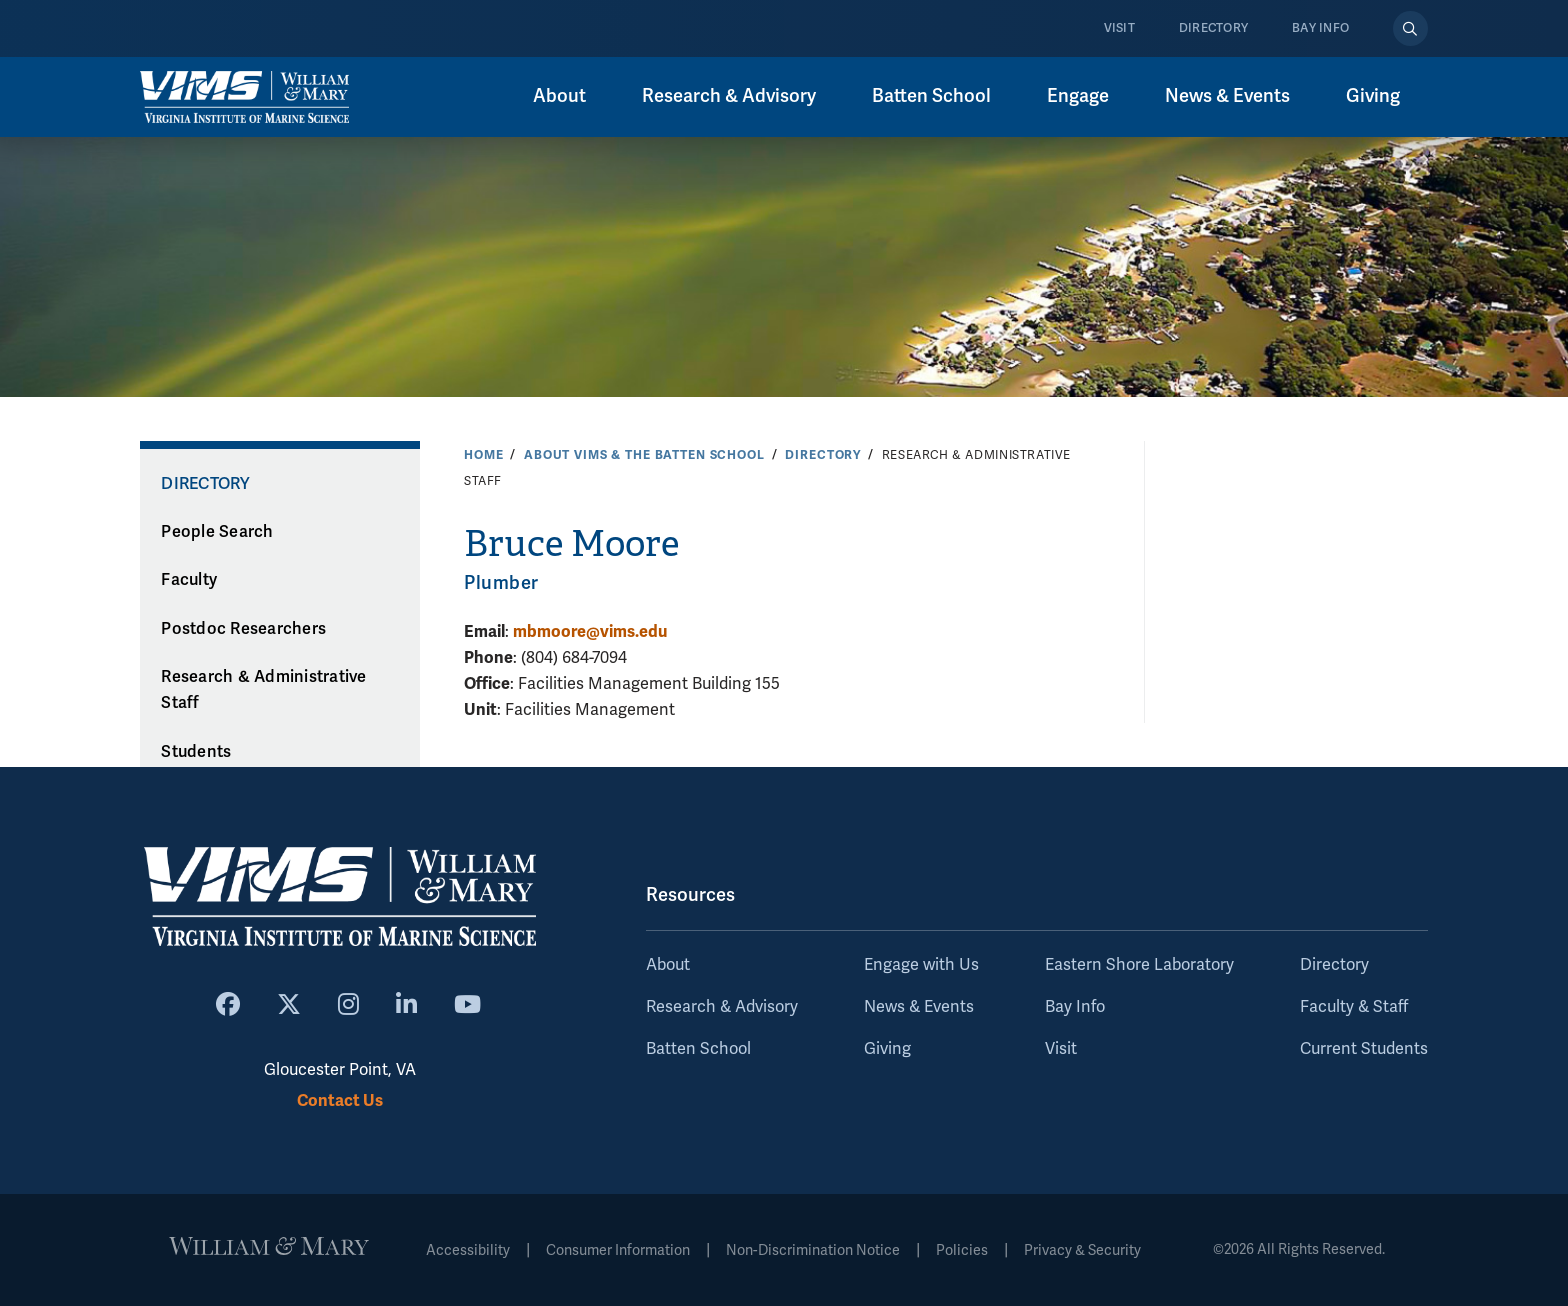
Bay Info (1320, 28)
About (668, 965)
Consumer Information (618, 1250)
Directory (1213, 28)
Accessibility (468, 1250)
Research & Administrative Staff (263, 690)
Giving (887, 1049)
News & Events (919, 1007)
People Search (217, 532)
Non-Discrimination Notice (813, 1250)
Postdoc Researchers (243, 629)
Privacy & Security (1082, 1250)
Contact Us (340, 1100)
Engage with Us (921, 965)
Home (483, 455)
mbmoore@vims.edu (590, 631)
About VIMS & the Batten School (644, 455)
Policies (962, 1250)
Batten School (698, 1049)
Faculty (189, 580)
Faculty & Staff (1354, 1007)
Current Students (1364, 1049)
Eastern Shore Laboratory (1139, 965)
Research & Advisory (722, 1007)
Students (196, 752)
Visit (1119, 28)
